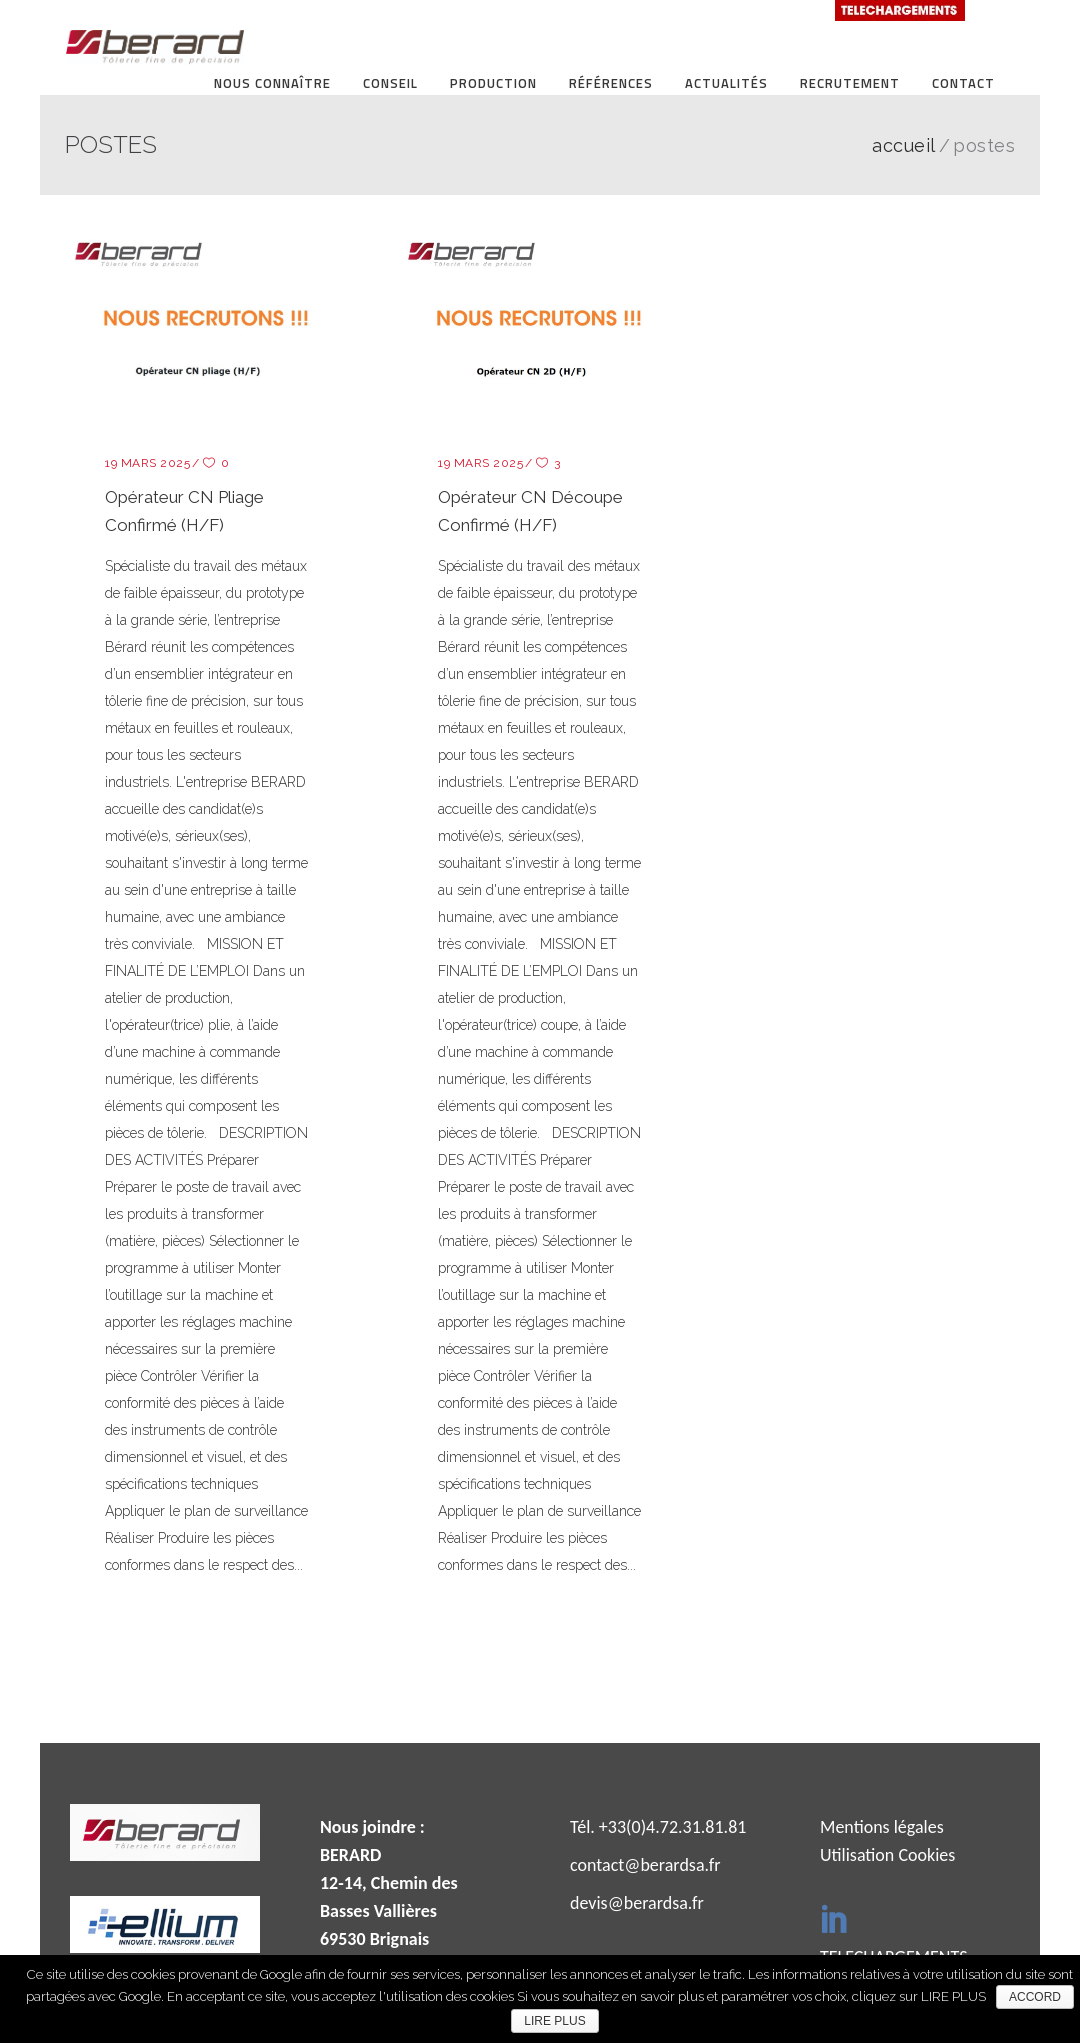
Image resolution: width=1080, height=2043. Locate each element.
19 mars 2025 (147, 463)
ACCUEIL (904, 146)
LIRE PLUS (554, 2021)
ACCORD (1035, 1997)
